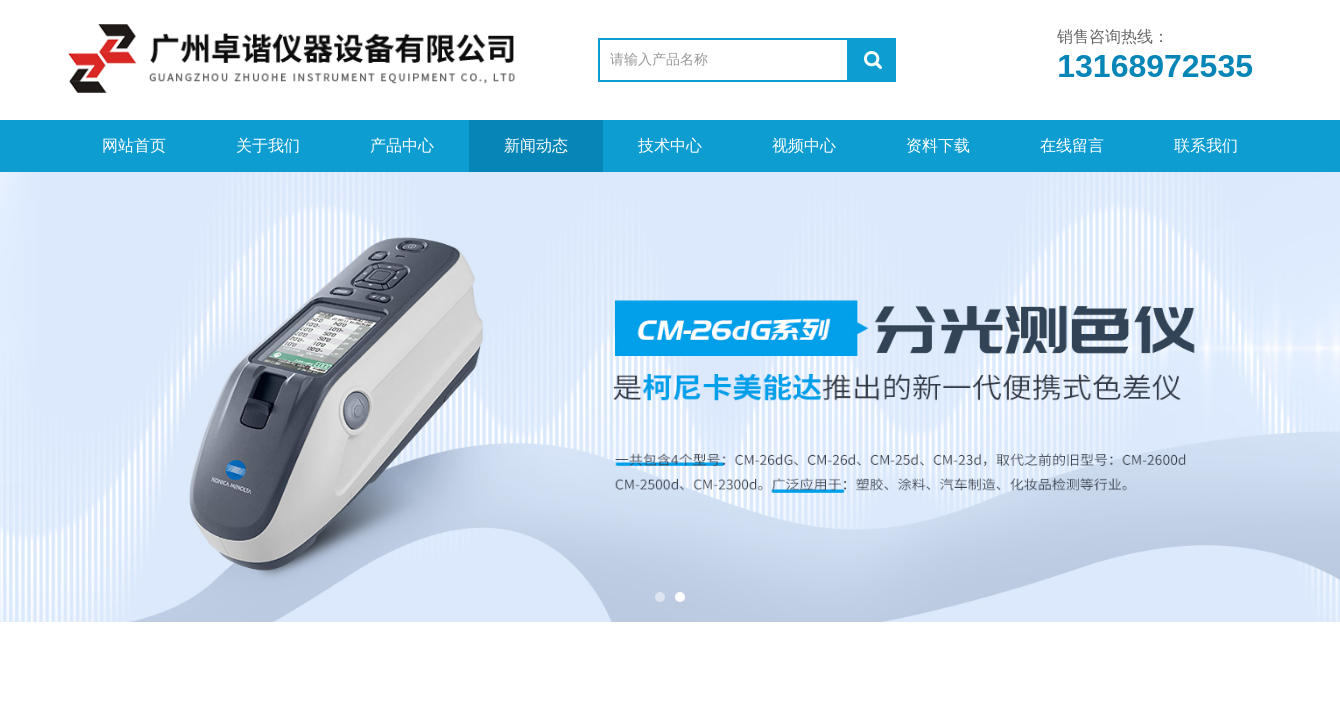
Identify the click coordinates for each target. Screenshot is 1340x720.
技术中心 (670, 145)
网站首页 (134, 145)
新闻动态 (536, 145)
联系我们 (1206, 145)
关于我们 (268, 145)
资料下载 (938, 145)
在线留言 (1072, 145)
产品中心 (402, 145)
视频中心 (804, 145)
